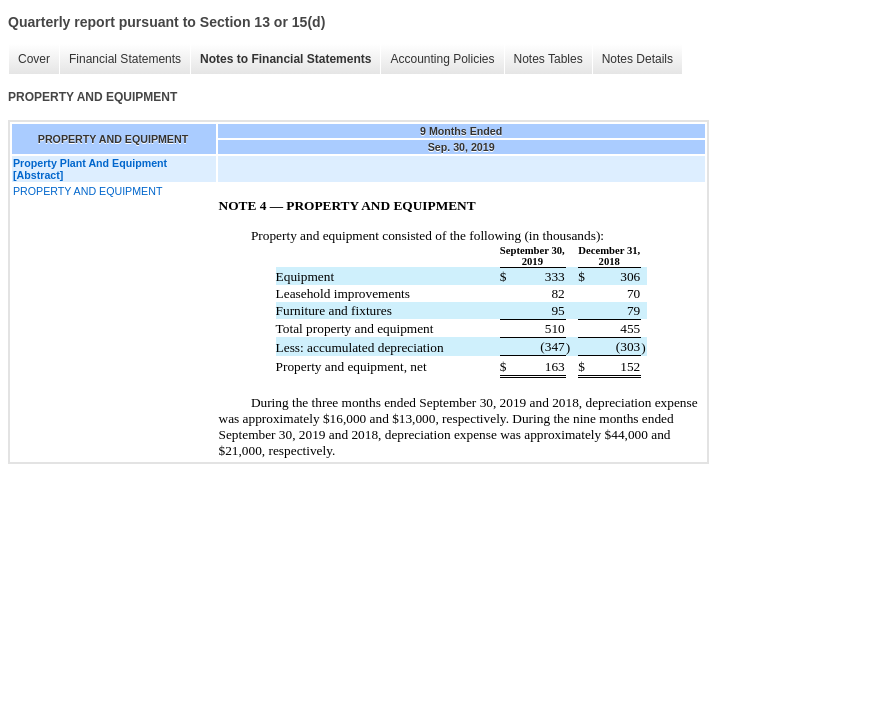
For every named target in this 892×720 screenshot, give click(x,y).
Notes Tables (548, 59)
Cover (34, 59)
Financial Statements (125, 59)
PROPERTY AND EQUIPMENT (87, 191)
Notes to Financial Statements (285, 59)
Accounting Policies (442, 59)
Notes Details (637, 59)
